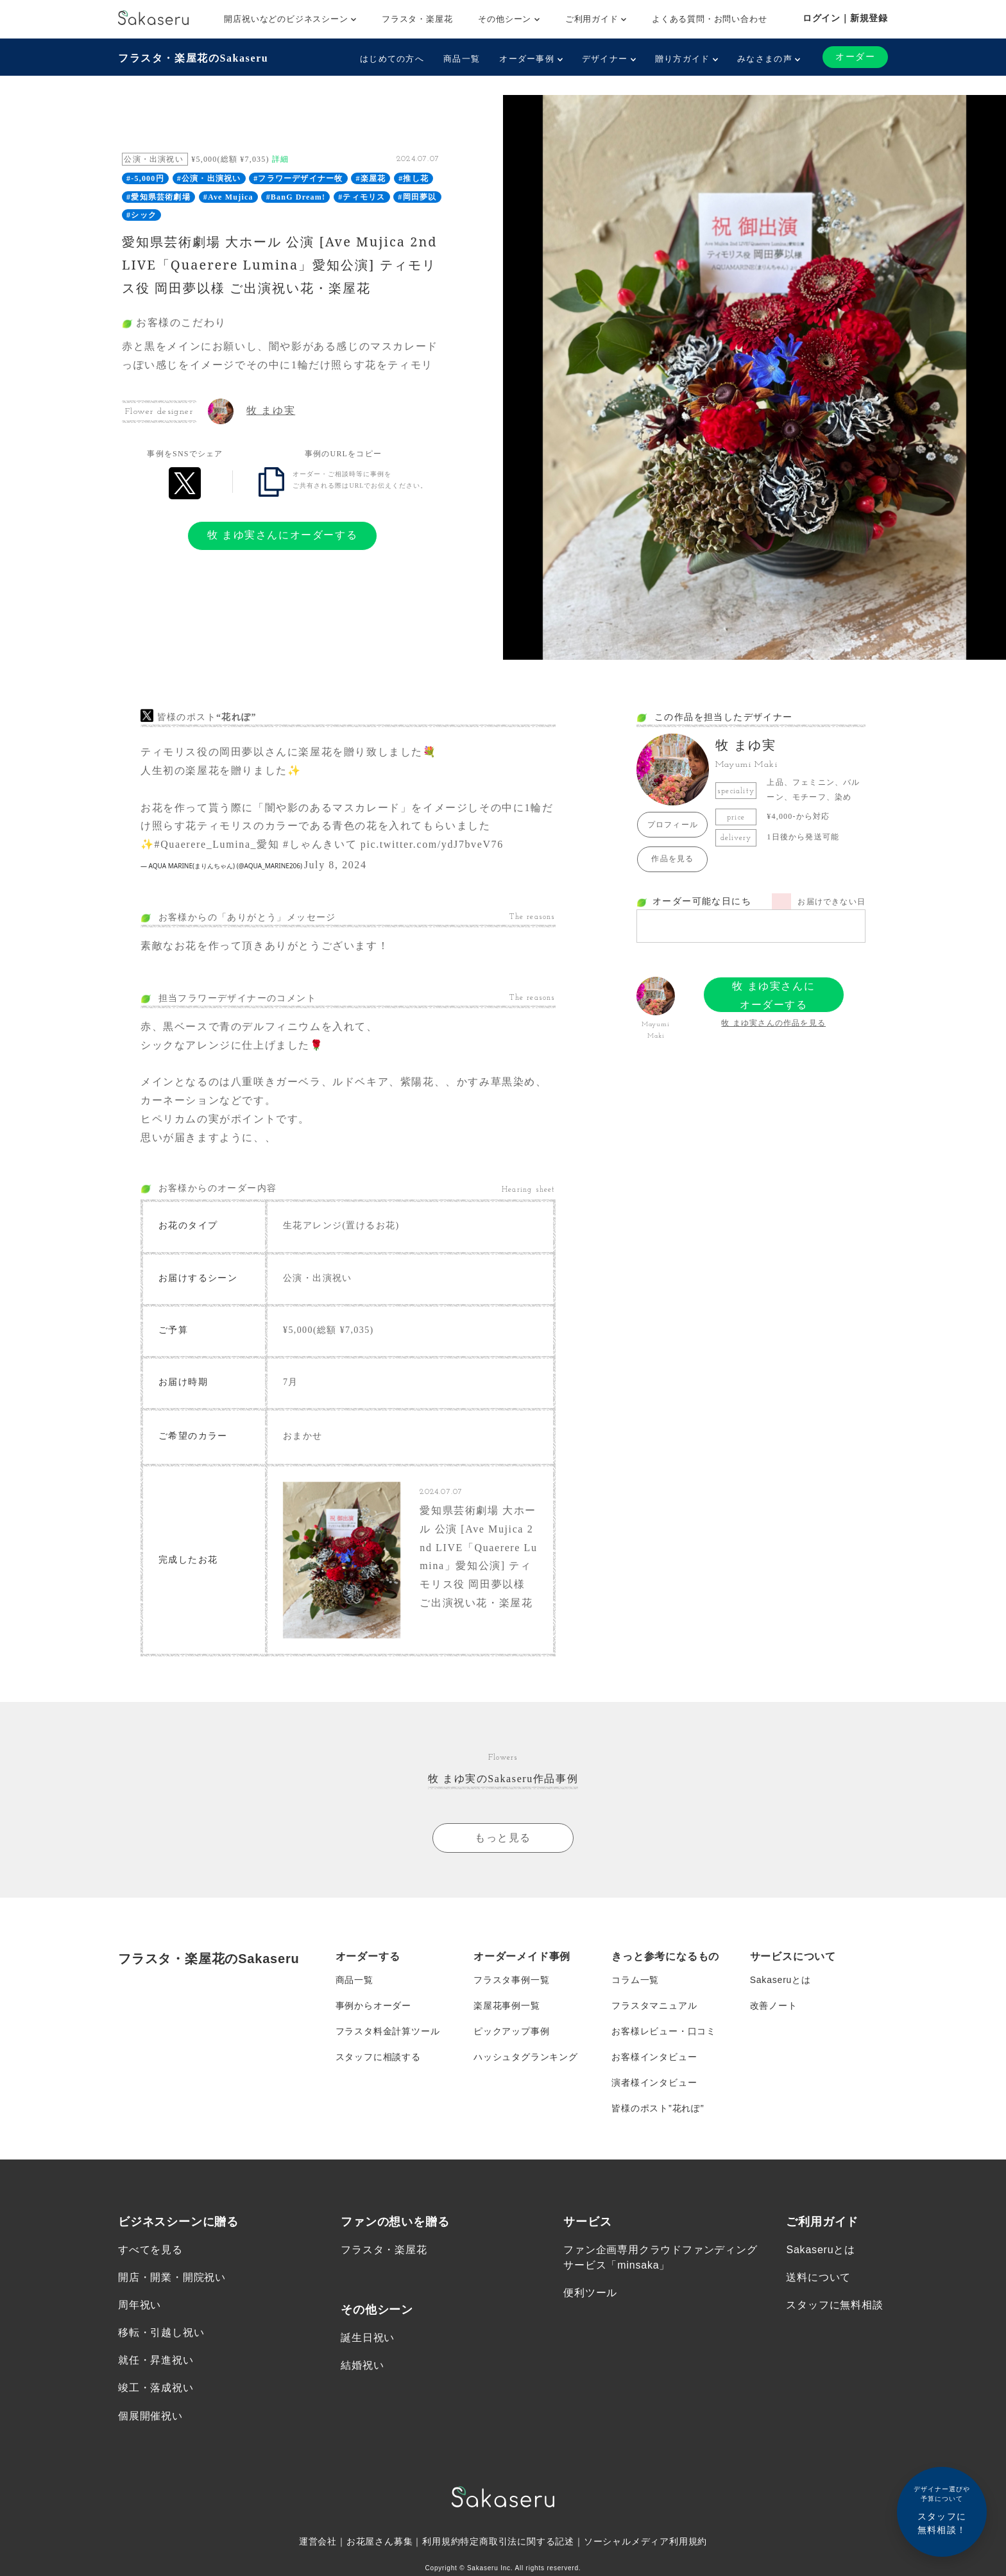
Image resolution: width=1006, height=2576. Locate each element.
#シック (141, 214)
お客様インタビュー (654, 2057)
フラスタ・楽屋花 (417, 19)
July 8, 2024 (335, 864)
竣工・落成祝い (156, 2388)
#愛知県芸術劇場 (158, 197)
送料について (818, 2277)
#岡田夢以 (417, 197)
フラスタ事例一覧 (511, 1980)
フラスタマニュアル (654, 2005)
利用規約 (441, 2541)
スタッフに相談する (378, 2057)
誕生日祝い (368, 2337)
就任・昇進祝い (156, 2360)
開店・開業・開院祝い (172, 2277)
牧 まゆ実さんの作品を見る (773, 1022)
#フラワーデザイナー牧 (298, 178)
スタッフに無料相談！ (942, 2509)
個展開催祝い (150, 2415)
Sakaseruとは (780, 1980)
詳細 (280, 159)
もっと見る (503, 1837)
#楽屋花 (370, 178)
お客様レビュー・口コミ (663, 2031)
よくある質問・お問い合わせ (709, 19)
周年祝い (139, 2304)
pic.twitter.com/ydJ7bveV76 (432, 844)
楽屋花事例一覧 (506, 2005)
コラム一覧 (635, 1980)
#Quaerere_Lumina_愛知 (217, 844)
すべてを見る (150, 2249)
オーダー (855, 57)
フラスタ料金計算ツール (388, 2031)
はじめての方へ (392, 59)
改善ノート (773, 2005)
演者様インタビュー (654, 2082)
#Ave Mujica (228, 197)
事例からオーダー (373, 2005)
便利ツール (590, 2292)
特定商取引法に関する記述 (517, 2541)
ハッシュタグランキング (525, 2057)
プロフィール (672, 824)
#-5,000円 (145, 178)
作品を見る (672, 858)
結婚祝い (362, 2365)
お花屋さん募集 (379, 2541)
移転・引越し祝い (161, 2332)
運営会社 (318, 2541)
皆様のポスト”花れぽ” (657, 2108)
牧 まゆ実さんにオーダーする (282, 534)
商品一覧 (461, 59)
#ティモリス (361, 197)
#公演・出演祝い (209, 178)
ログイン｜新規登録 (845, 18)
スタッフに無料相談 (834, 2304)
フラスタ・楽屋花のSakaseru (193, 58)
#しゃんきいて (320, 844)
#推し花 (413, 178)
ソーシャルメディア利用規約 (645, 2541)
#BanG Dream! (296, 197)
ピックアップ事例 (511, 2031)
